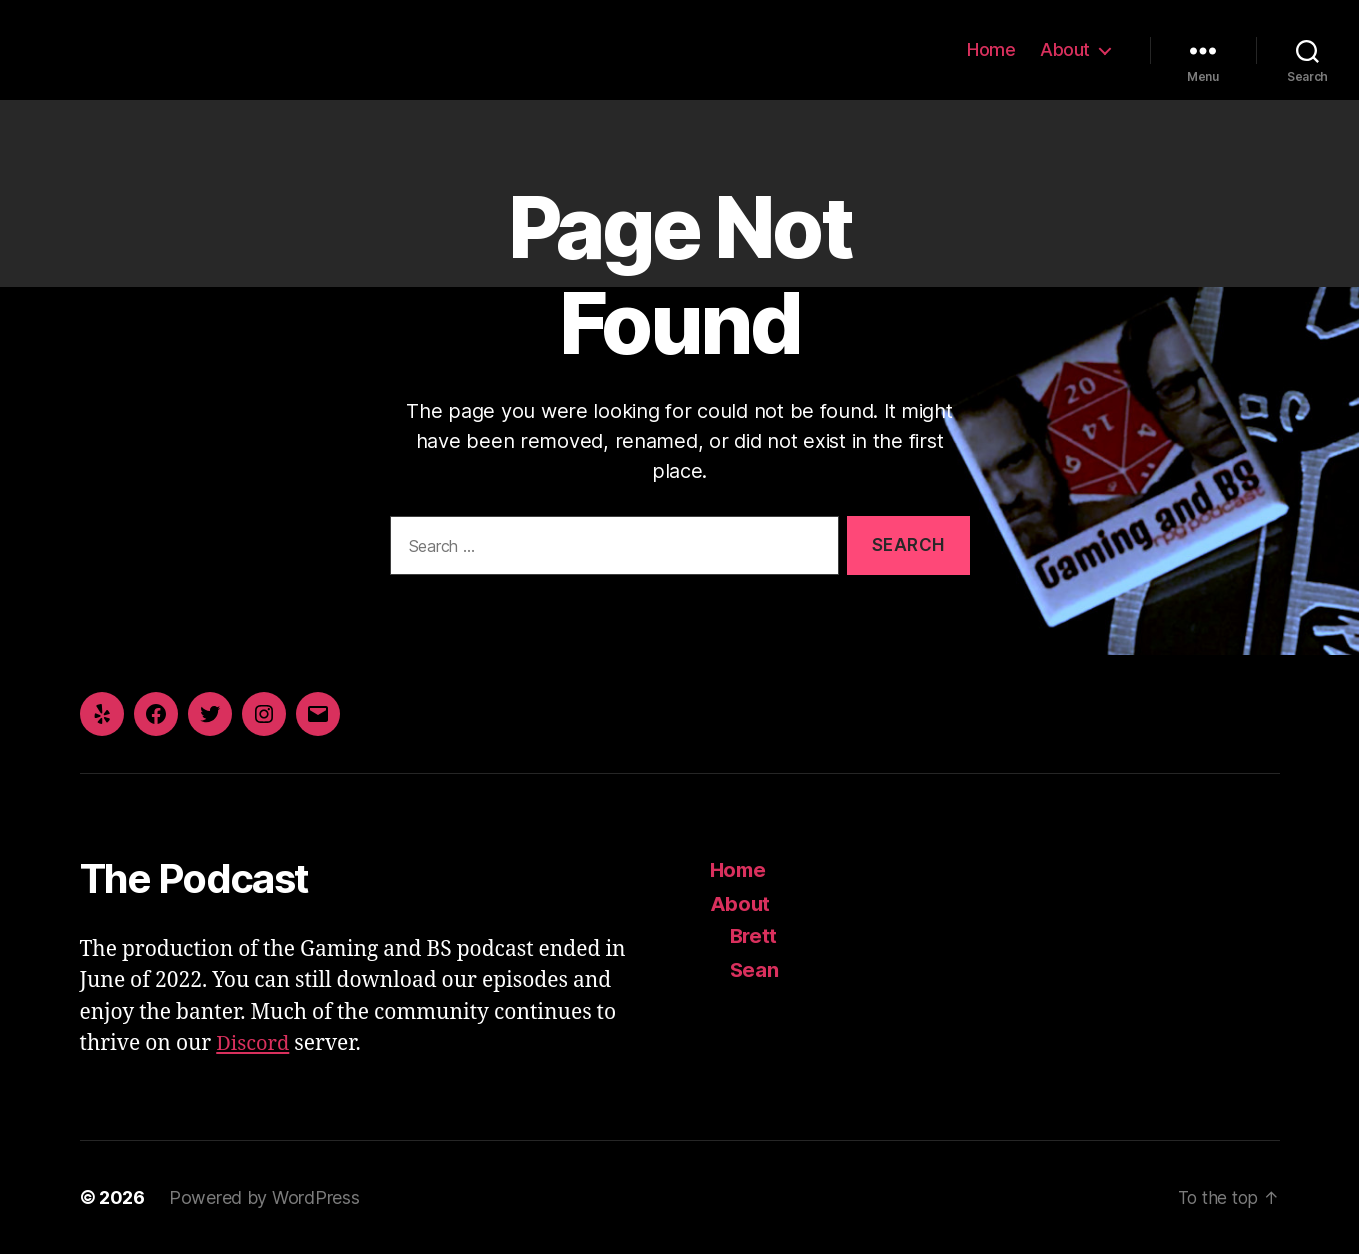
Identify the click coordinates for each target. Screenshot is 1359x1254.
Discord (254, 1043)
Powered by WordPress (264, 1197)
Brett (755, 935)
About (1065, 49)
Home (991, 49)
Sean (755, 969)
